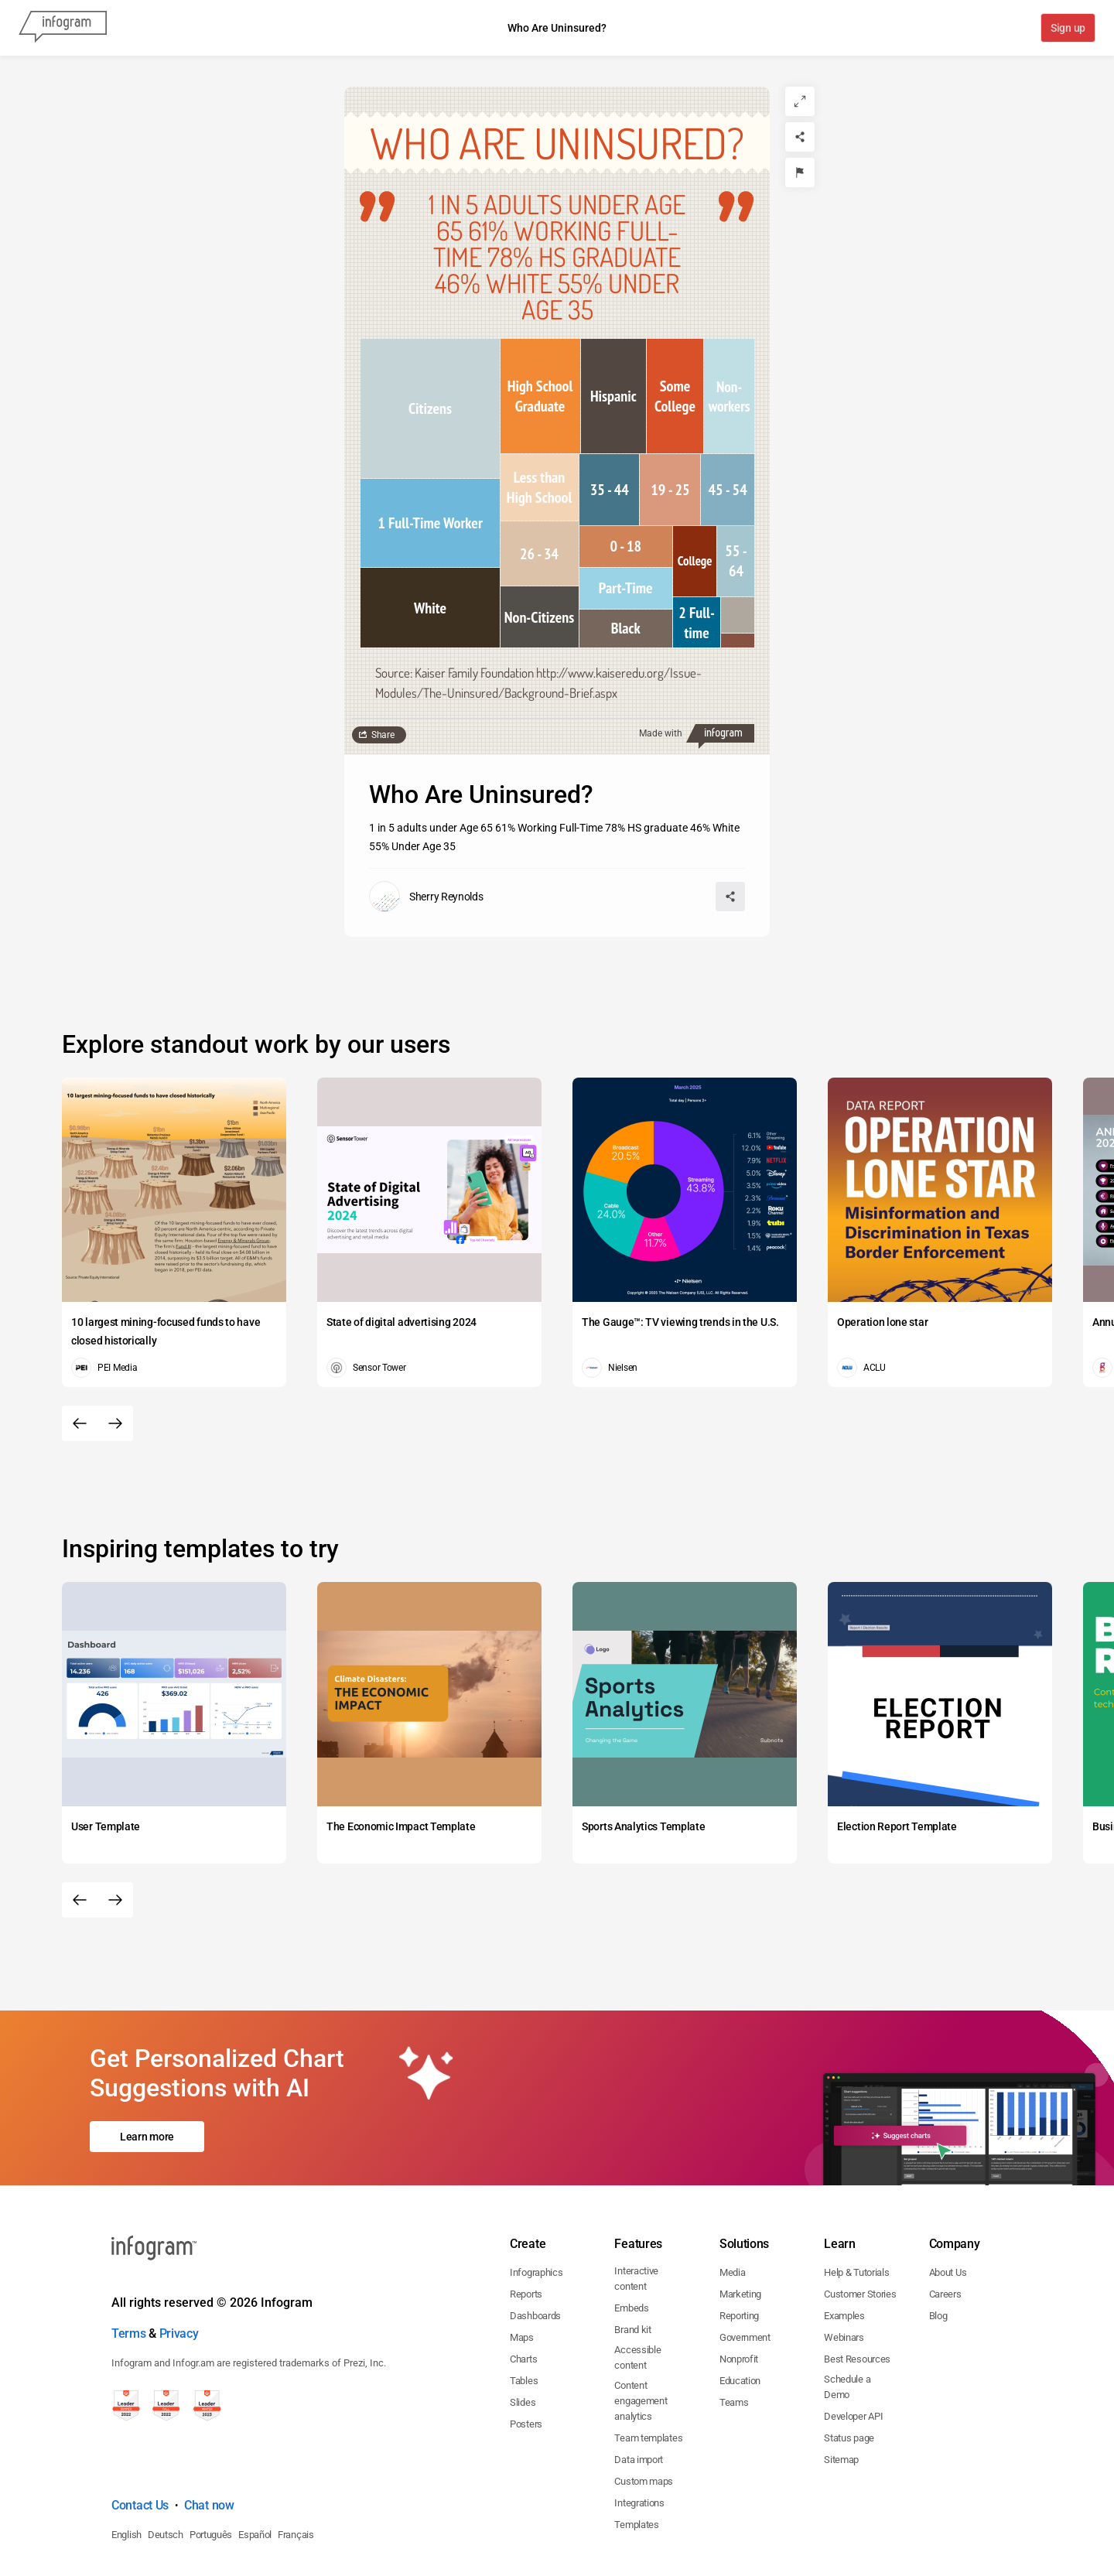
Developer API (853, 2350)
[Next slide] (115, 1423)
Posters (526, 2357)
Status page (849, 2371)
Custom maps (643, 2415)
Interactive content (636, 2212)
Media (732, 2206)
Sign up (1067, 28)
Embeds (631, 2241)
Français (296, 2468)
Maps (522, 2271)
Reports (526, 2227)
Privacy (179, 2267)
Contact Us (140, 2438)
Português (211, 2468)
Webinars (844, 2271)
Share (383, 734)
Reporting (739, 2249)
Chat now (209, 2438)
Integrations (639, 2436)
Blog (938, 2249)
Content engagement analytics (640, 2334)
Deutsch (165, 2468)
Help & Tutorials (856, 2206)
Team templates (648, 2371)
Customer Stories (860, 2227)
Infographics (536, 2206)
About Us (948, 2206)
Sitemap (841, 2393)
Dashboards (535, 2249)
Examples (844, 2249)
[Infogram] (63, 28)
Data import (638, 2393)
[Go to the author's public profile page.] (426, 896)
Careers (945, 2227)
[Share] (800, 137)
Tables (524, 2314)
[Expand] (800, 101)
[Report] (800, 172)
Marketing (740, 2227)
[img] (430, 408)
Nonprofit (738, 2292)
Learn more (147, 2103)
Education (739, 2314)
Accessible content (637, 2290)
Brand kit (632, 2263)
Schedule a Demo (847, 2320)
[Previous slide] (79, 1423)
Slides (522, 2336)
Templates (636, 2458)
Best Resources (857, 2292)
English (126, 2468)
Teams (734, 2336)
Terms (128, 2267)
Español (255, 2468)
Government (745, 2271)
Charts (523, 2292)
